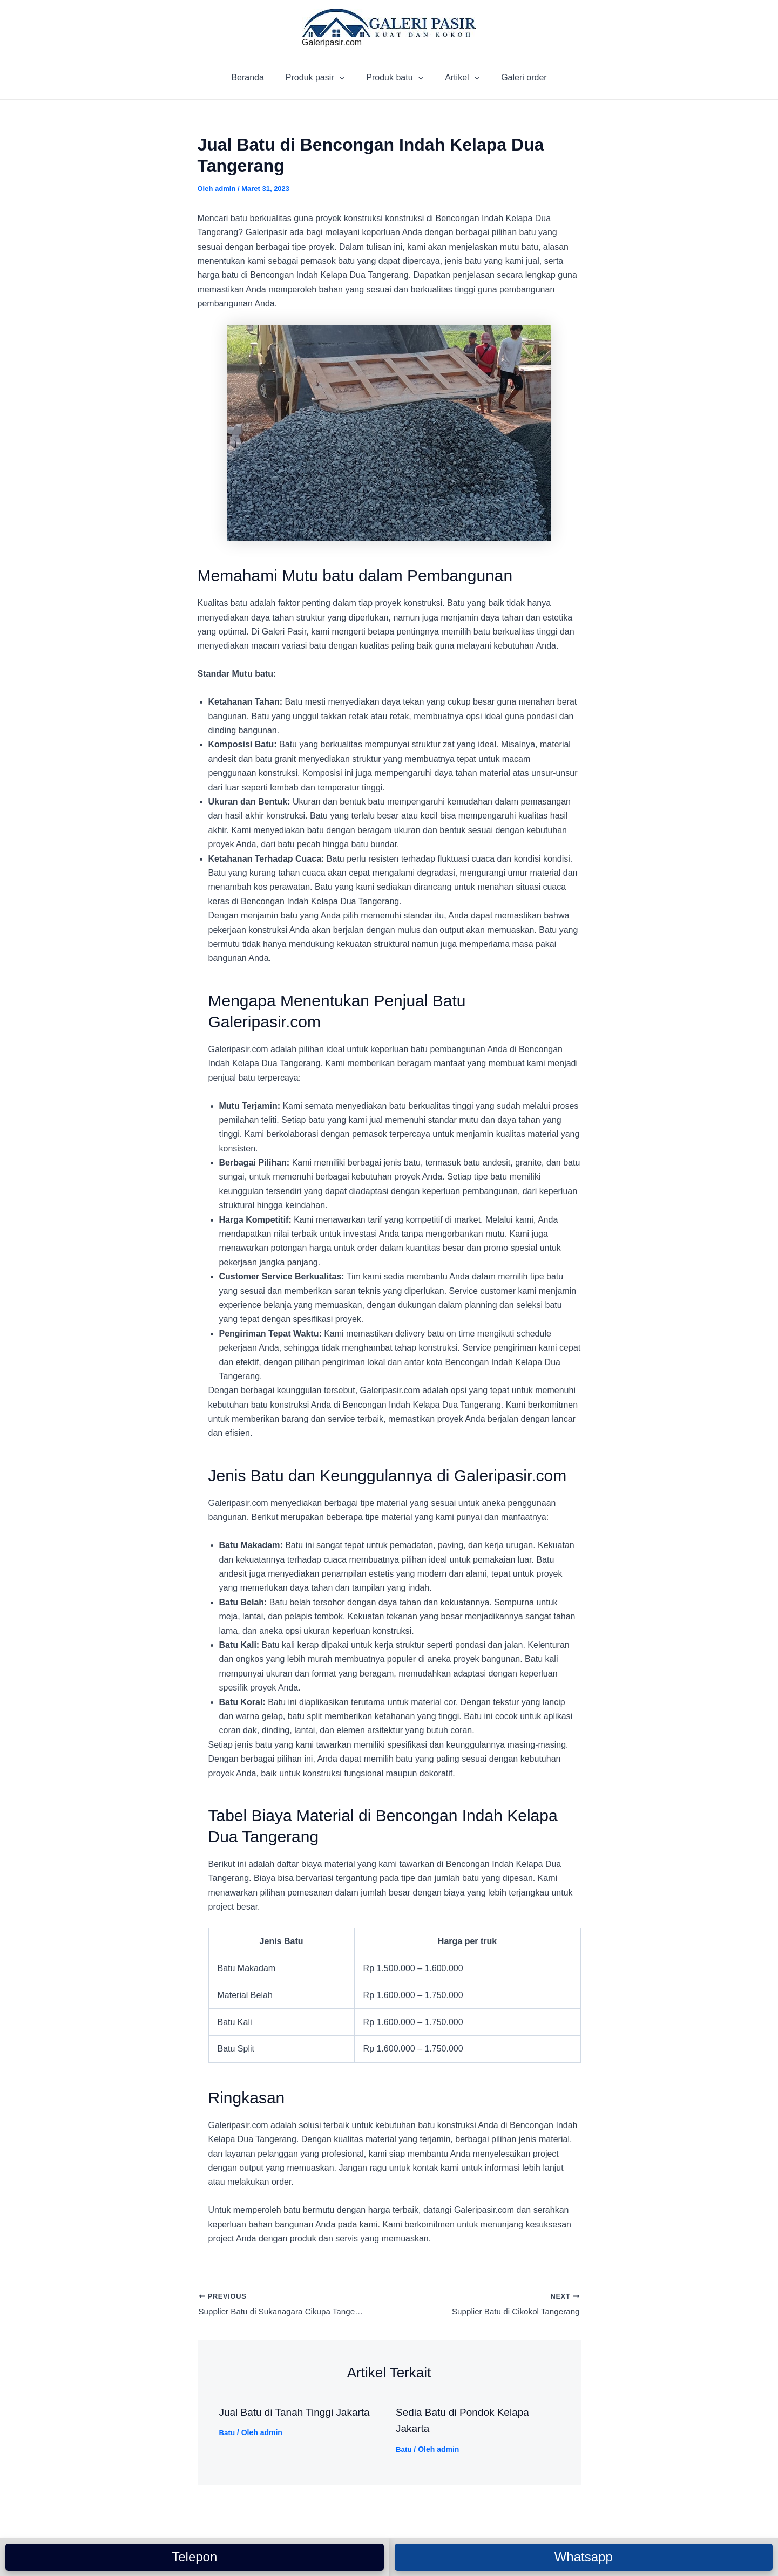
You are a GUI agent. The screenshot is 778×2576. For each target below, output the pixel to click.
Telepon (194, 2557)
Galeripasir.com (332, 42)
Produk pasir (319, 77)
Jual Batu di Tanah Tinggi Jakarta (298, 2414)
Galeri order (515, 77)
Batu (227, 2434)
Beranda (256, 77)
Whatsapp (583, 2557)
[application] (344, 77)
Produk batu (394, 77)
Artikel (458, 77)
